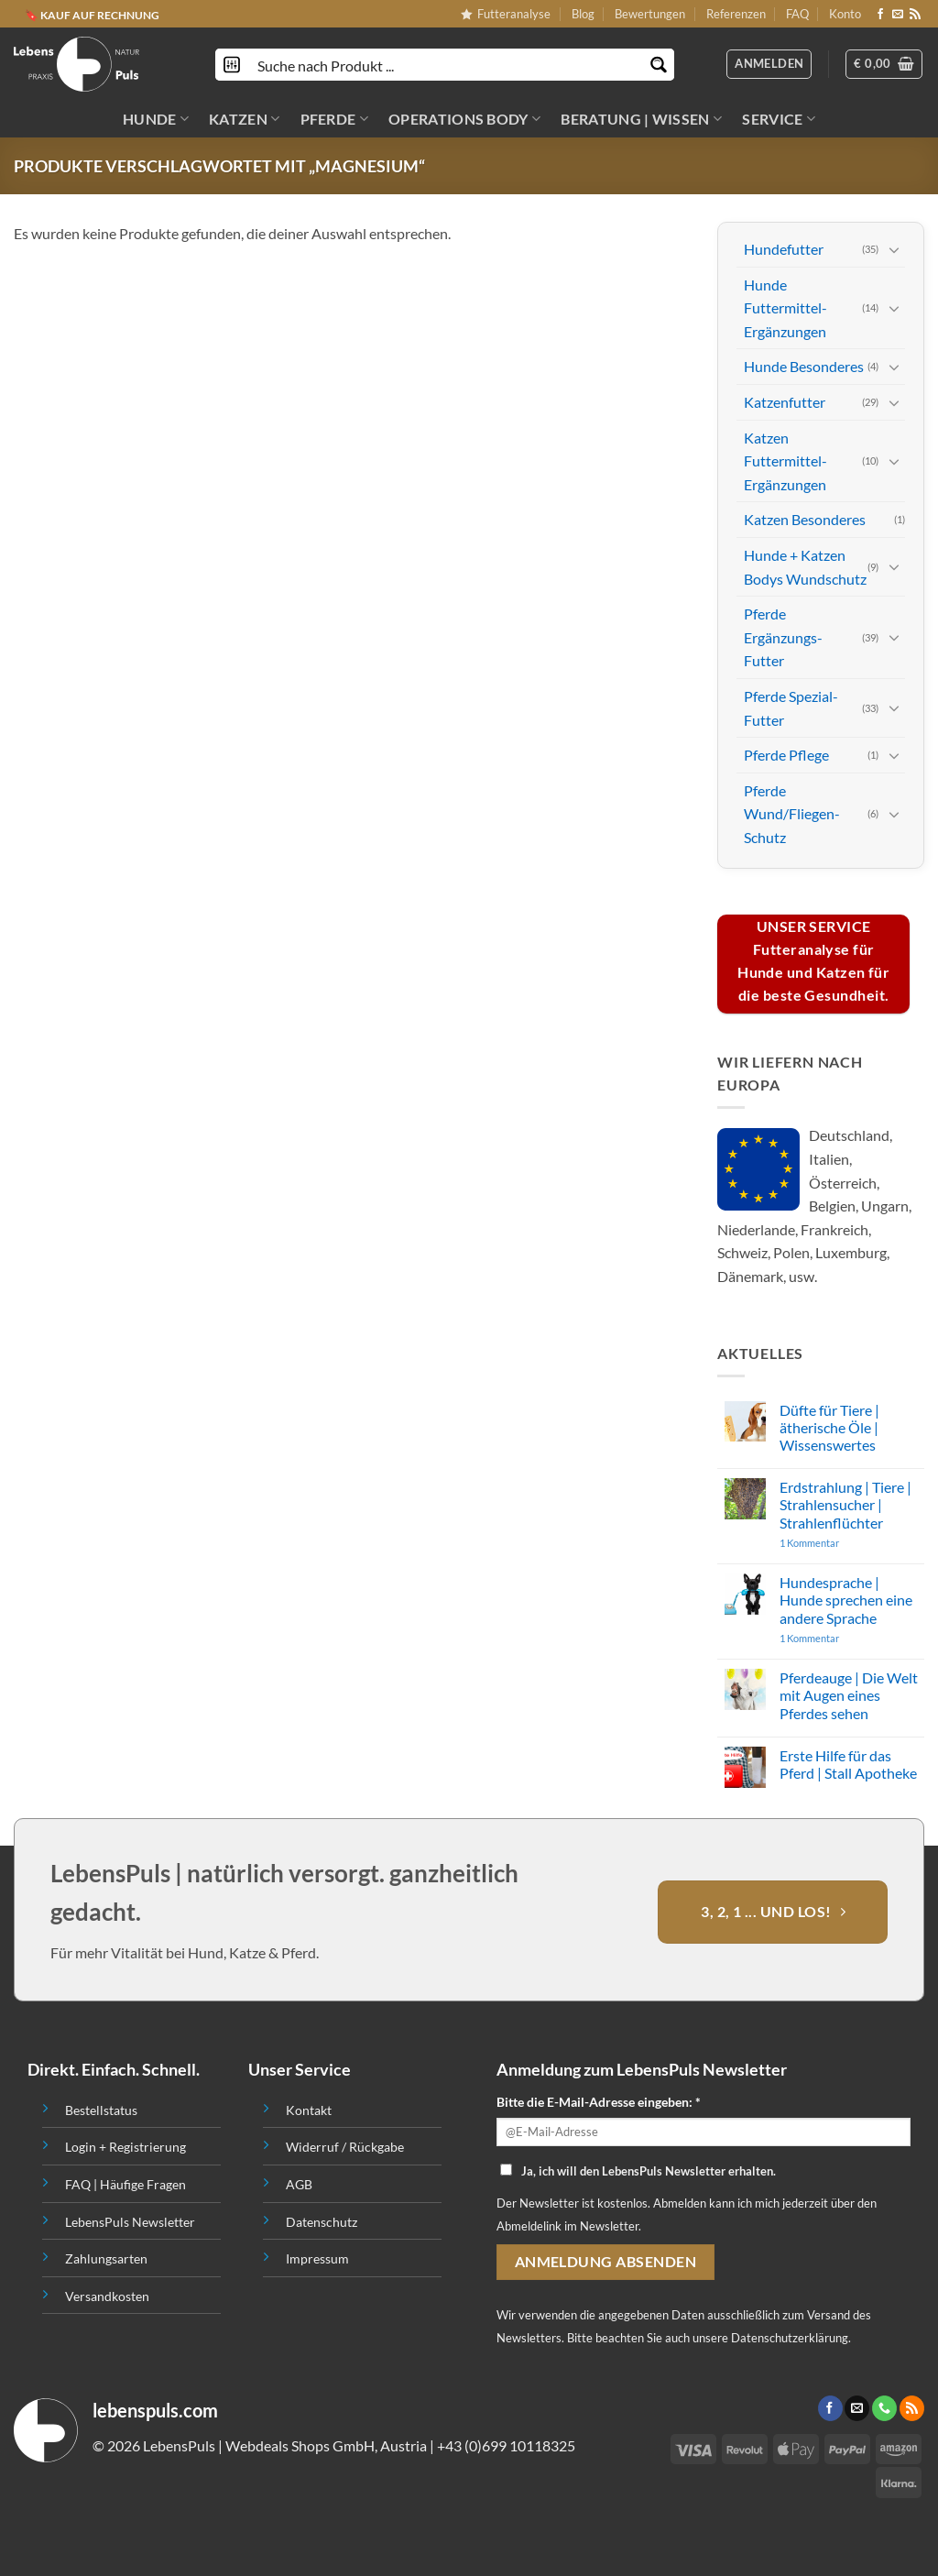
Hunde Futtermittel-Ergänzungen (785, 307)
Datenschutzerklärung (789, 2337)
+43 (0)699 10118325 (506, 2445)
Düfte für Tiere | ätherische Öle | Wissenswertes (829, 1426)
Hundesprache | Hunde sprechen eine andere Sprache (846, 1599)
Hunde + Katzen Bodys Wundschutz (805, 566)
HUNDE (156, 119)
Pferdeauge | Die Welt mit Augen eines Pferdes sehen (849, 1695)
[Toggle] (894, 248)
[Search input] (445, 65)
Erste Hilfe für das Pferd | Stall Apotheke (848, 1764)
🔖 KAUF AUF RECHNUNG (92, 14)
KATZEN (244, 119)
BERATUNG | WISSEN (641, 119)
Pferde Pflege (786, 754)
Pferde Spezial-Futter (791, 708)
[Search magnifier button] (658, 65)
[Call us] (884, 2408)
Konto (845, 13)
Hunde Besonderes (804, 366)
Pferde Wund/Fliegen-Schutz (792, 813)
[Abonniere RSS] (915, 14)
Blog (583, 13)
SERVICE (778, 119)
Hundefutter (783, 249)
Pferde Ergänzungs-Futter (783, 637)
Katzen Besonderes (805, 519)
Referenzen (736, 13)
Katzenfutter (784, 402)
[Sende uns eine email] (897, 14)
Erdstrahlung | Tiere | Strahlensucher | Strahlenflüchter (845, 1504)
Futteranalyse (506, 13)
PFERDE (334, 119)
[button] (883, 64)
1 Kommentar (845, 1543)
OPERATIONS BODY (464, 119)
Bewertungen (650, 13)
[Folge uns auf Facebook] (880, 14)
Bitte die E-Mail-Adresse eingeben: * (598, 2102)
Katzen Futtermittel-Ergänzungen (785, 460)
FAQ (797, 13)
